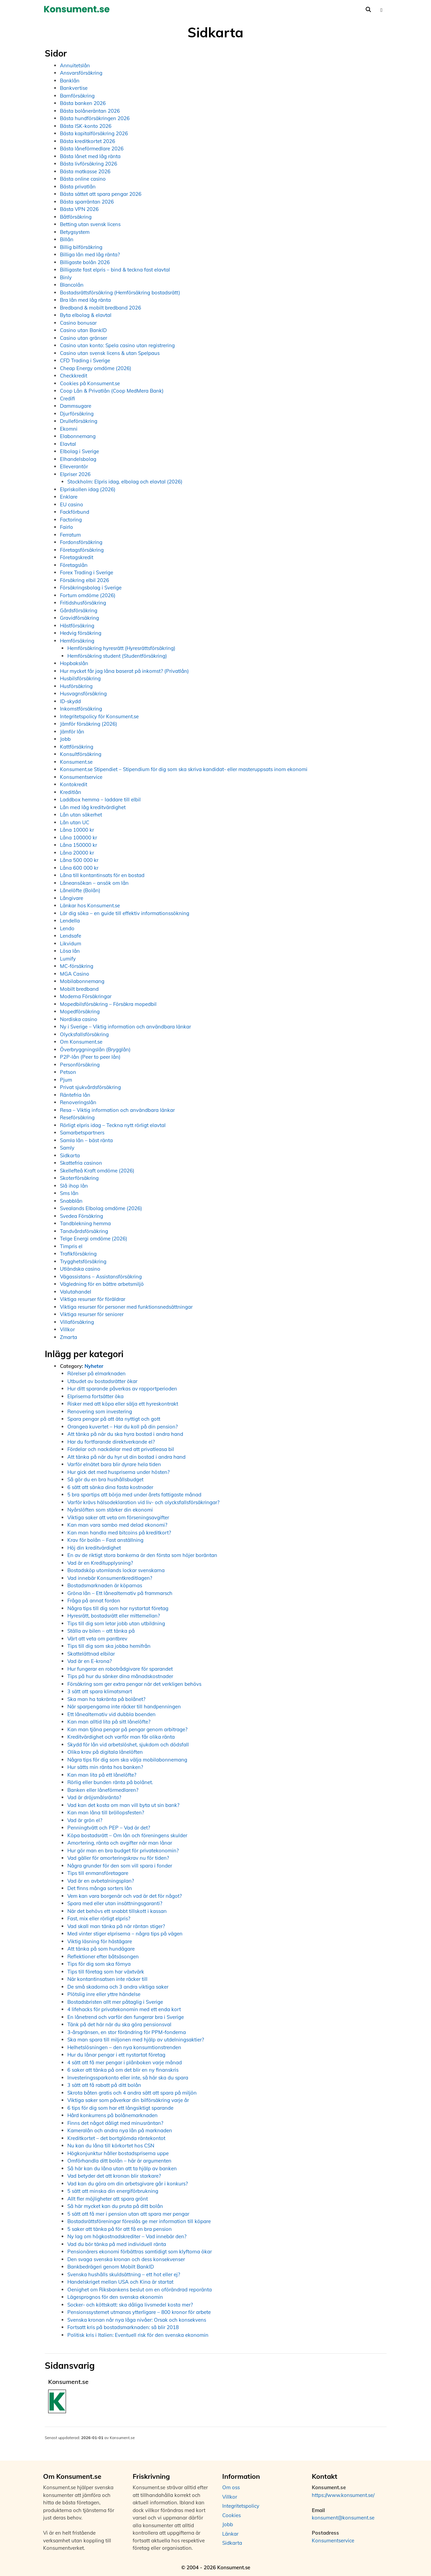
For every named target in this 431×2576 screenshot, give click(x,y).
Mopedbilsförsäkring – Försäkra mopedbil (108, 1004)
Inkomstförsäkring (81, 708)
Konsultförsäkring (80, 754)
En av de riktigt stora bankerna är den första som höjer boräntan (142, 1555)
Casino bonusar (78, 323)
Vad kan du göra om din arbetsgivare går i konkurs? (127, 2183)
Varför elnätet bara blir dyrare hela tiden (114, 1464)
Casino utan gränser (83, 338)
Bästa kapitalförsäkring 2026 (94, 133)
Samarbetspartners (82, 1132)
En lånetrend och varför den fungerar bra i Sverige (125, 2017)
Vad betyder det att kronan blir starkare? (114, 2176)
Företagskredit (76, 557)
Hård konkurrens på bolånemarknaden (112, 2115)
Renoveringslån (78, 1102)
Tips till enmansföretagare (97, 1873)
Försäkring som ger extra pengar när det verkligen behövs (134, 1684)
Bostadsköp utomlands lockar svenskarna (116, 1570)
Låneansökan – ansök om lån (94, 883)
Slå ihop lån (74, 1186)
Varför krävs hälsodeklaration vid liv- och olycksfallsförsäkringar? (143, 1502)
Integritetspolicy (240, 2506)
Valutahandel (75, 1292)
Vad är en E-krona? (89, 1661)
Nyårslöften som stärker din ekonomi (110, 1510)
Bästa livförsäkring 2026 (88, 163)
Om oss (231, 2487)
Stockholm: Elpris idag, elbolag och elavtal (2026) (125, 481)
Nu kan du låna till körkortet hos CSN (110, 2145)
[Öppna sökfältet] (368, 9)
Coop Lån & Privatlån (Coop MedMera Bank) (112, 391)
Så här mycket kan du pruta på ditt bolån (115, 2206)
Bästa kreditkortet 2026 (87, 141)
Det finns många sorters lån (99, 1888)
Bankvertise (74, 88)
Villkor (67, 1329)
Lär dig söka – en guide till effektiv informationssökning (124, 913)
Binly (66, 277)
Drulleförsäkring (78, 421)
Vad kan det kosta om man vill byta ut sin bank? (123, 1805)
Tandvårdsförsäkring (84, 1231)
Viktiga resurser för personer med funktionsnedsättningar (126, 1307)
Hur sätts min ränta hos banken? (105, 1767)
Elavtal (68, 444)
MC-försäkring (76, 966)
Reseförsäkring (77, 1117)
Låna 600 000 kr (79, 868)
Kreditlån (70, 792)
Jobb (65, 739)
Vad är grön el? (84, 1820)
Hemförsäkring (77, 641)
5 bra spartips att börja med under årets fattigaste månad (134, 1494)
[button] (381, 9)
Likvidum (70, 943)
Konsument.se (76, 762)
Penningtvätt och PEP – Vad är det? (108, 1827)
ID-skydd (70, 701)
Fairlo (66, 527)
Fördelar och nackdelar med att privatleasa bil (120, 1449)
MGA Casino (74, 974)
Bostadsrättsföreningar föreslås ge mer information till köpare (139, 2221)
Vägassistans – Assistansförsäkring (101, 1276)
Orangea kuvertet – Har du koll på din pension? (122, 1426)
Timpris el (71, 1246)
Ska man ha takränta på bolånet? (106, 1699)
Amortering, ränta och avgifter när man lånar (119, 1843)
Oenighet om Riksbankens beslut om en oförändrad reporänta (139, 2289)
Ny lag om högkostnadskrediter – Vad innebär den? (127, 2236)
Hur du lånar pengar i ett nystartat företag (116, 2055)
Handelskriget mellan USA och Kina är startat (120, 2282)
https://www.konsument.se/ (343, 2495)
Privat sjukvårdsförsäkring (90, 1087)
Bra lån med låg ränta (85, 300)
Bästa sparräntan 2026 (87, 201)
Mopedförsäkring (80, 1011)
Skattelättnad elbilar (91, 1653)
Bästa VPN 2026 (79, 209)
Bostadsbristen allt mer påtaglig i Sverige (115, 2002)
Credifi (67, 398)
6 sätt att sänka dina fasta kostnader (110, 1487)
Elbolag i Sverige (79, 451)
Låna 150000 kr (78, 845)
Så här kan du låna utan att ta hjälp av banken (122, 2168)
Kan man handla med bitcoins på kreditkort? (119, 1532)
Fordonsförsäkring (81, 542)
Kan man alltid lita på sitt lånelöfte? (109, 1721)
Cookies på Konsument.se (90, 383)
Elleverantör (74, 466)
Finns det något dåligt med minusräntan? (115, 2123)
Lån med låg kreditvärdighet (93, 807)
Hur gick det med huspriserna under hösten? (118, 1472)
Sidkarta (70, 1155)
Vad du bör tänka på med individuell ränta (116, 2244)
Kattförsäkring (76, 746)
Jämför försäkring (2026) (88, 724)
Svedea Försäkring (81, 1216)
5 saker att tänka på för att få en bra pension (119, 2229)
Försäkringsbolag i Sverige (91, 587)
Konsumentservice (81, 777)
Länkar (230, 2534)
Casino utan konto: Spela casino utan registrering (117, 345)
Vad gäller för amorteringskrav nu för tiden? (118, 1858)
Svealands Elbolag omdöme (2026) (101, 1208)
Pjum (66, 1080)
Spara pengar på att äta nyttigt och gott (113, 1419)
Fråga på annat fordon (93, 1600)
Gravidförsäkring (79, 618)
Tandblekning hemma (85, 1223)
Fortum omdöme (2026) (87, 595)
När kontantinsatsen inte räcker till (107, 1979)
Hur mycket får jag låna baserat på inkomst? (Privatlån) (124, 671)
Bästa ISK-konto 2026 (85, 126)
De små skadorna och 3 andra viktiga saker (117, 1987)
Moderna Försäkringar (85, 996)
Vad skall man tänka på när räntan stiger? (116, 1926)
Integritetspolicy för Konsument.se (99, 716)
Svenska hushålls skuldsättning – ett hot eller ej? (123, 2274)
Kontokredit (73, 784)
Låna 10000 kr (77, 830)
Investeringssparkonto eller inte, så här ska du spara (127, 2077)
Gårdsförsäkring (78, 610)
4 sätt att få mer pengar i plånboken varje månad (124, 2062)
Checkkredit (73, 375)
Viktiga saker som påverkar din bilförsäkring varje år (128, 2100)
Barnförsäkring (77, 96)
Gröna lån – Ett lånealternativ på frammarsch (119, 1593)
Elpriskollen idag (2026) (87, 489)
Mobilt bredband (79, 989)
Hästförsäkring (77, 625)
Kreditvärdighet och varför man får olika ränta (121, 1737)
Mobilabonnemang (82, 981)
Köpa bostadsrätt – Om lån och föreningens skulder (127, 1835)
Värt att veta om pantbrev (97, 1638)
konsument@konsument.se (343, 2517)
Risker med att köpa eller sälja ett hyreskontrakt (122, 1404)
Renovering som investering (99, 1411)
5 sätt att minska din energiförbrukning (112, 2191)
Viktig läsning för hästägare (99, 1941)
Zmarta (68, 1337)
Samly (67, 1148)
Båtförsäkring (76, 217)
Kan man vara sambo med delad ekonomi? (117, 1525)
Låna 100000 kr (78, 837)
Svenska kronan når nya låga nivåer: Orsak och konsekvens (136, 2320)
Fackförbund (74, 512)
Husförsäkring (76, 686)
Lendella (70, 920)
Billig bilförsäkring (81, 247)
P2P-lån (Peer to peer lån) (90, 1057)
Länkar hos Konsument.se (90, 905)
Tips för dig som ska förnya (99, 1964)
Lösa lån (70, 951)
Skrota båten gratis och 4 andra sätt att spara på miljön (132, 2093)
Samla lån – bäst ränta (86, 1140)
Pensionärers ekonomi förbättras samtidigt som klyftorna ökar (139, 2251)
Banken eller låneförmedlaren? (102, 1790)
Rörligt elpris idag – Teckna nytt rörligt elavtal (113, 1125)
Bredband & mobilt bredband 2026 (100, 307)
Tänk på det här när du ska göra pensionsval (119, 2024)
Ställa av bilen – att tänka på (101, 1631)
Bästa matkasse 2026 (85, 171)
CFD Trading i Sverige (85, 360)
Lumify (68, 958)
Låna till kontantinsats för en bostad (102, 875)
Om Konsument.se (81, 1042)
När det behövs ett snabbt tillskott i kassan (117, 1911)
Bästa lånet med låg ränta (90, 156)
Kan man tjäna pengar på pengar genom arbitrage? (127, 1729)
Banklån (69, 80)
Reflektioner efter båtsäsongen (103, 1956)
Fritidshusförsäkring (83, 603)
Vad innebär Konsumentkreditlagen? (109, 1578)
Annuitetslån (75, 65)
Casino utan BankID (83, 330)
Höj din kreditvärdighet (94, 1548)
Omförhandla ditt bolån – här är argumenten (119, 2160)
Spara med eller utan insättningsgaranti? (114, 1903)
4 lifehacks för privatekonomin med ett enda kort (124, 2009)
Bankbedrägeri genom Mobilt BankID (110, 2266)
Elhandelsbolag (78, 459)
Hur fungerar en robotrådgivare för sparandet (120, 1669)
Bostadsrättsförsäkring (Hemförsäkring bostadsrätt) (120, 292)
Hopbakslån (74, 663)
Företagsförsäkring (82, 550)
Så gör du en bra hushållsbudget (105, 1479)
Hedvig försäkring (80, 633)
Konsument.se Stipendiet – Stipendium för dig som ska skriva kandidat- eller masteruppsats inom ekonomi (183, 769)
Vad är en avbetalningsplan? (100, 1881)
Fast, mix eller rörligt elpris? (98, 1918)
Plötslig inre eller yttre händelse (103, 1994)
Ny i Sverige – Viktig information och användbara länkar (125, 1026)
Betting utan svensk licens (90, 224)
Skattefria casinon (81, 1163)
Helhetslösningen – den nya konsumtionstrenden (124, 2047)
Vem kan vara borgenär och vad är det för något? (124, 1896)
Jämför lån (72, 731)
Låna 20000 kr (77, 852)
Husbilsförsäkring (80, 678)
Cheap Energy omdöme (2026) (95, 368)
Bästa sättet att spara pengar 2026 (100, 194)
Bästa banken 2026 (83, 103)
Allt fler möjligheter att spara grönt (107, 2199)
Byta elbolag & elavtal (85, 315)
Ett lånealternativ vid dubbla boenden (111, 1714)
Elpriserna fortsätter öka (95, 1396)
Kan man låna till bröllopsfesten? (105, 1812)
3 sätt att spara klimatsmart (99, 1691)
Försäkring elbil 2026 (84, 580)
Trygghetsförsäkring (83, 1261)
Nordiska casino (78, 1019)
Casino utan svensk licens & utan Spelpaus (110, 353)
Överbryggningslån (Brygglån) (95, 1049)
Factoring (71, 519)
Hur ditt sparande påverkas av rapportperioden (122, 1388)
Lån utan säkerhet (81, 814)
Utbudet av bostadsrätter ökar (102, 1381)
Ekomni (68, 429)
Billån (66, 239)
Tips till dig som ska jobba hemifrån (109, 1646)
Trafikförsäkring (78, 1253)
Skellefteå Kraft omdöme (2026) (97, 1170)
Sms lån (69, 1193)
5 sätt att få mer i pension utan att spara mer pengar (128, 2214)
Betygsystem (75, 232)
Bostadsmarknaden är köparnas (104, 1585)
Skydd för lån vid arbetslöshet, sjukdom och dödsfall (128, 1744)
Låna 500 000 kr (79, 860)
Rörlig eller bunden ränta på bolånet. (110, 1782)
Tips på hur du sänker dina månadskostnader (120, 1676)
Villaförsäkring (77, 1322)
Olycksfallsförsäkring (84, 1034)
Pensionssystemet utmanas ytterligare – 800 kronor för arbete (139, 2312)
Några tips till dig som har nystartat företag (117, 1608)
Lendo (67, 928)
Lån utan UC (74, 822)
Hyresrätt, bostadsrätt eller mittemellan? (113, 1615)
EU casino (71, 504)
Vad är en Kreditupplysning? (100, 1563)
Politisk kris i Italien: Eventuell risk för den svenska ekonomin (137, 2335)
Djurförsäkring (77, 413)
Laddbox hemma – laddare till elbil (100, 799)
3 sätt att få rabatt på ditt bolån (104, 2085)
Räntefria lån (75, 1095)
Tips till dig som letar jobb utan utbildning (116, 1623)
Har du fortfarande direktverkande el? (111, 1442)
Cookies (231, 2515)
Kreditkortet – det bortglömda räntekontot (116, 2138)
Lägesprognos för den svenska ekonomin (115, 2297)
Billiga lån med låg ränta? (90, 254)
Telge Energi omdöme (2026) (93, 1238)
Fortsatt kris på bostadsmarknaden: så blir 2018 (123, 2327)
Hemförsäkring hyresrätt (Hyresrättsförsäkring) (121, 648)
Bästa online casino (83, 179)
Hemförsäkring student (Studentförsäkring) (117, 656)
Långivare (71, 898)
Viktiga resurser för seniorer (92, 1314)
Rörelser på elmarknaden (96, 1373)
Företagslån (74, 565)
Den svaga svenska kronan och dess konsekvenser (126, 2259)
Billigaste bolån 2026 (85, 262)
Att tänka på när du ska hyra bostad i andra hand (125, 1434)
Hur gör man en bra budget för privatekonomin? (123, 1850)
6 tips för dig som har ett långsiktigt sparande (120, 2108)
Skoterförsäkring (79, 1178)
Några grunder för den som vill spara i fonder (119, 1865)
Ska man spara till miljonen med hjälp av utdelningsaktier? (135, 2039)
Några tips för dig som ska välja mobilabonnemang (127, 1759)
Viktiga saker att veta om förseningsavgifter (118, 1517)
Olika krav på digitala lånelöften (105, 1752)
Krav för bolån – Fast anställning (105, 1540)
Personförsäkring (80, 1064)
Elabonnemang (78, 436)
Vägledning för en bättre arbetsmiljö (102, 1284)
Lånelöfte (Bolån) (80, 890)
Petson (68, 1072)
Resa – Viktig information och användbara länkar (117, 1110)
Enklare (68, 497)
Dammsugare (75, 406)
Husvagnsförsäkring (83, 693)
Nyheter (94, 1366)
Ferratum (70, 535)
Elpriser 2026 (75, 474)
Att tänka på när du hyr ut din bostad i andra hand (126, 1457)
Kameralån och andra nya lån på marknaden (119, 2130)
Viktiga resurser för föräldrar (92, 1299)
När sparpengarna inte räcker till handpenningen (124, 1706)
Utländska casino (80, 1269)
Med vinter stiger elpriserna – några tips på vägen (125, 1933)
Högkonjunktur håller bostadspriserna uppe (118, 2153)
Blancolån (72, 285)
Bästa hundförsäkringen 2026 (95, 118)
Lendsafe (70, 936)
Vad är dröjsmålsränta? (94, 1797)
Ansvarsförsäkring (81, 73)
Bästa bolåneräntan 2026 (90, 111)
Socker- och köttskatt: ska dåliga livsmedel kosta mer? (130, 2304)
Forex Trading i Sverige (86, 572)
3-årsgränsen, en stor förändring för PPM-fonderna (126, 2032)
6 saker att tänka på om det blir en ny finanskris (122, 2070)
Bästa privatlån (78, 186)
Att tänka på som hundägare (101, 1949)
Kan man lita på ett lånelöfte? (101, 1775)
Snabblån (71, 1201)
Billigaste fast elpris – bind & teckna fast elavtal (115, 269)
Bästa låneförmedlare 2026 (92, 148)
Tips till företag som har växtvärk (105, 1971)
